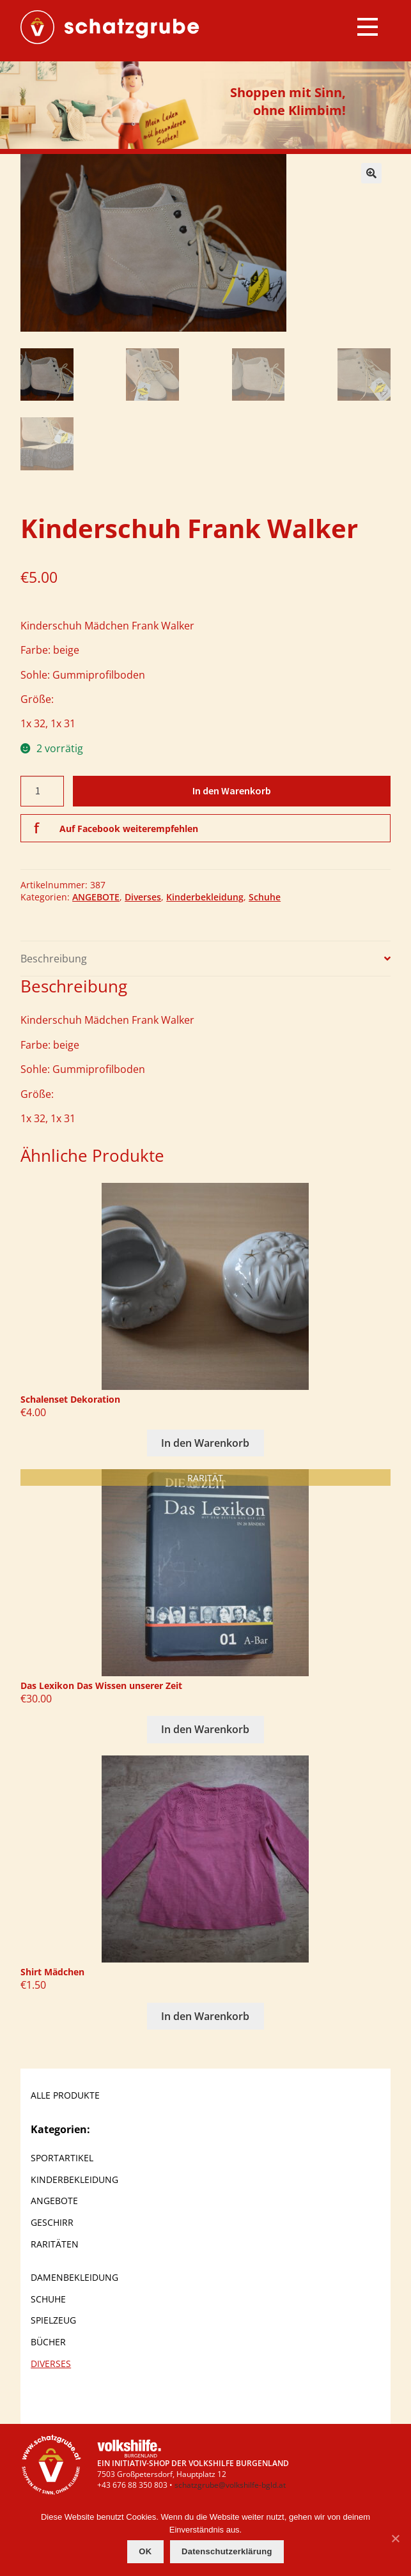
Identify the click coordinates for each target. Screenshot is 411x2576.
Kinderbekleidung (205, 897)
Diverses (143, 897)
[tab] (205, 958)
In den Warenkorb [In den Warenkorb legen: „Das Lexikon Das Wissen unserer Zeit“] (205, 1729)
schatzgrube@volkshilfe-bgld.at (230, 2484)
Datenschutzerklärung (227, 2551)
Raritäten (55, 2244)
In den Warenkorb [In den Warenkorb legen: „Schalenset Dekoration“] (205, 1443)
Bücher (48, 2342)
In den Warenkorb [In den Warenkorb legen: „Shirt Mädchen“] (205, 2016)
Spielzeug (53, 2320)
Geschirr (52, 2222)
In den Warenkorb (231, 790)
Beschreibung (53, 958)
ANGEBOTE (96, 897)
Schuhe (265, 897)
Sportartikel (62, 2157)
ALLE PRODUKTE (65, 2095)
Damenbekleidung (74, 2277)
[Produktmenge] (42, 791)
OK (145, 2551)
